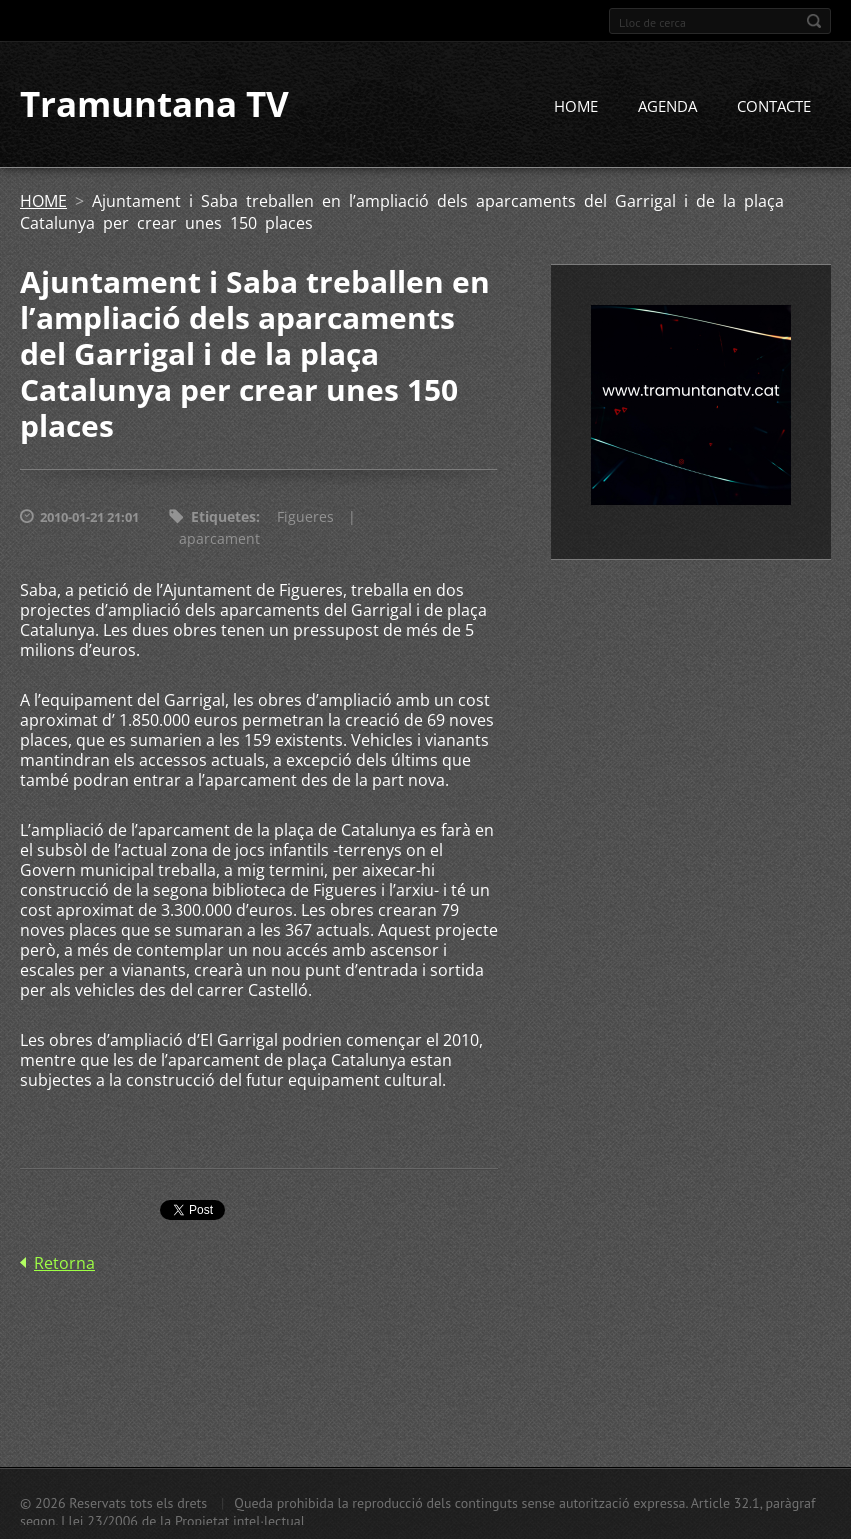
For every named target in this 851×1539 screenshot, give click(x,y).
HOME (576, 107)
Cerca (814, 21)
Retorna (64, 1264)
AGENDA (667, 107)
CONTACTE (774, 107)
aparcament (219, 539)
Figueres (305, 517)
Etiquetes (223, 517)
